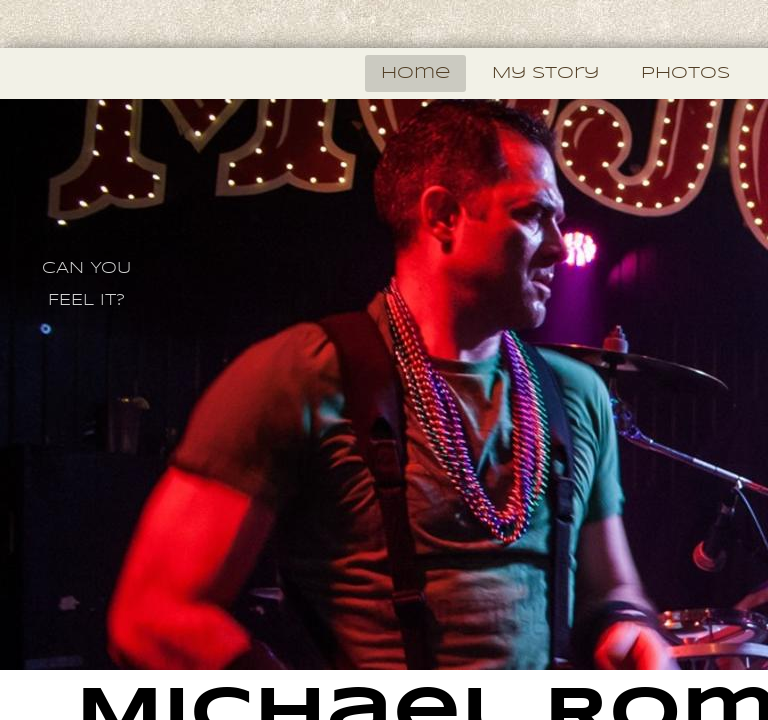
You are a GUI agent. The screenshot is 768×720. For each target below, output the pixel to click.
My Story (545, 73)
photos (685, 73)
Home (415, 73)
